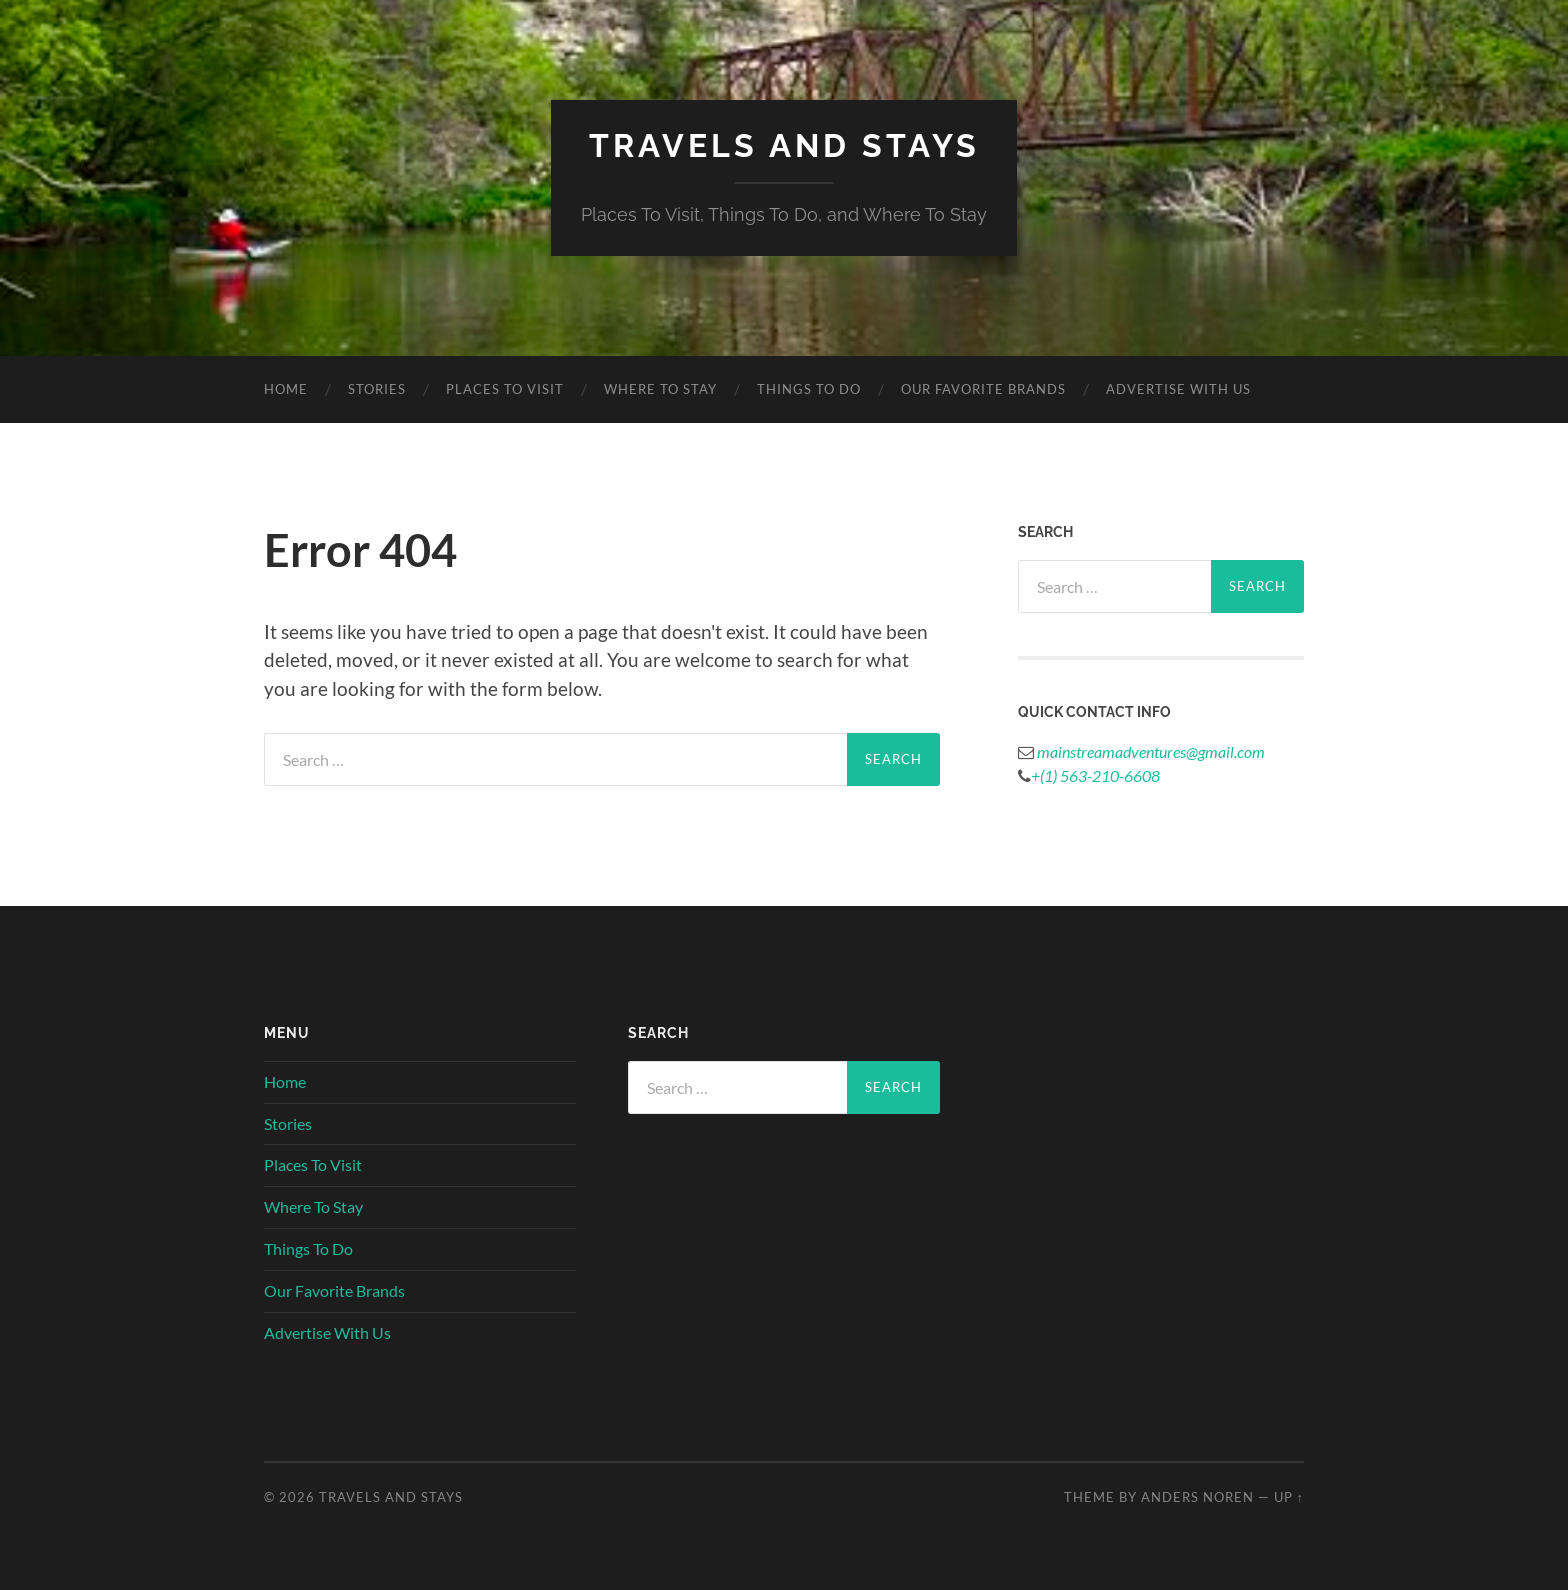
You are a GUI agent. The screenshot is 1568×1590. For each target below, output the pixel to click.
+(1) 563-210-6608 (1095, 775)
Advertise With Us (1178, 389)
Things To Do (809, 389)
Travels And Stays (784, 145)
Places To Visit (505, 389)
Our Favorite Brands (983, 389)
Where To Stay (660, 389)
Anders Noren (1197, 1497)
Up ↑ (1289, 1497)
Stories (377, 389)
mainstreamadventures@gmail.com (1149, 751)
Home (286, 389)
